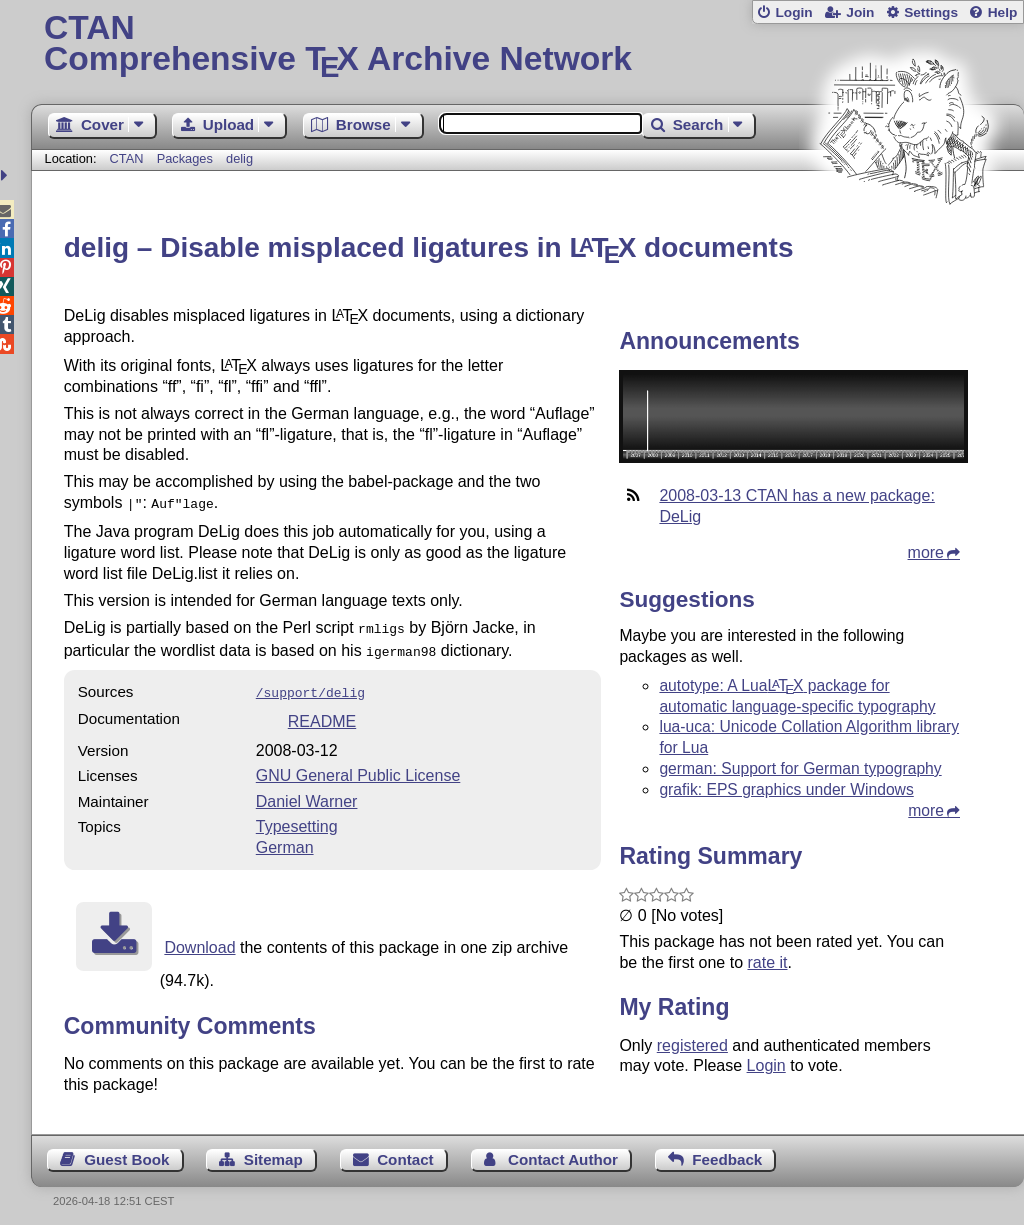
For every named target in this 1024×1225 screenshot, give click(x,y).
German (285, 839)
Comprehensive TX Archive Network (527, 45)
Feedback (727, 1151)
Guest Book (126, 1151)
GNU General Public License (358, 767)
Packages (187, 158)
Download (199, 939)
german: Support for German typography (800, 768)
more (926, 552)
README (322, 713)
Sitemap (273, 1151)
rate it (767, 962)
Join (860, 12)
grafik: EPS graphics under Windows (786, 789)
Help (1003, 12)
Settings (931, 12)
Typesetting (297, 818)
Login (793, 12)
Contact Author (563, 1151)
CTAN (127, 158)
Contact (405, 1151)
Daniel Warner (307, 793)
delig (239, 158)
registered (692, 1045)
